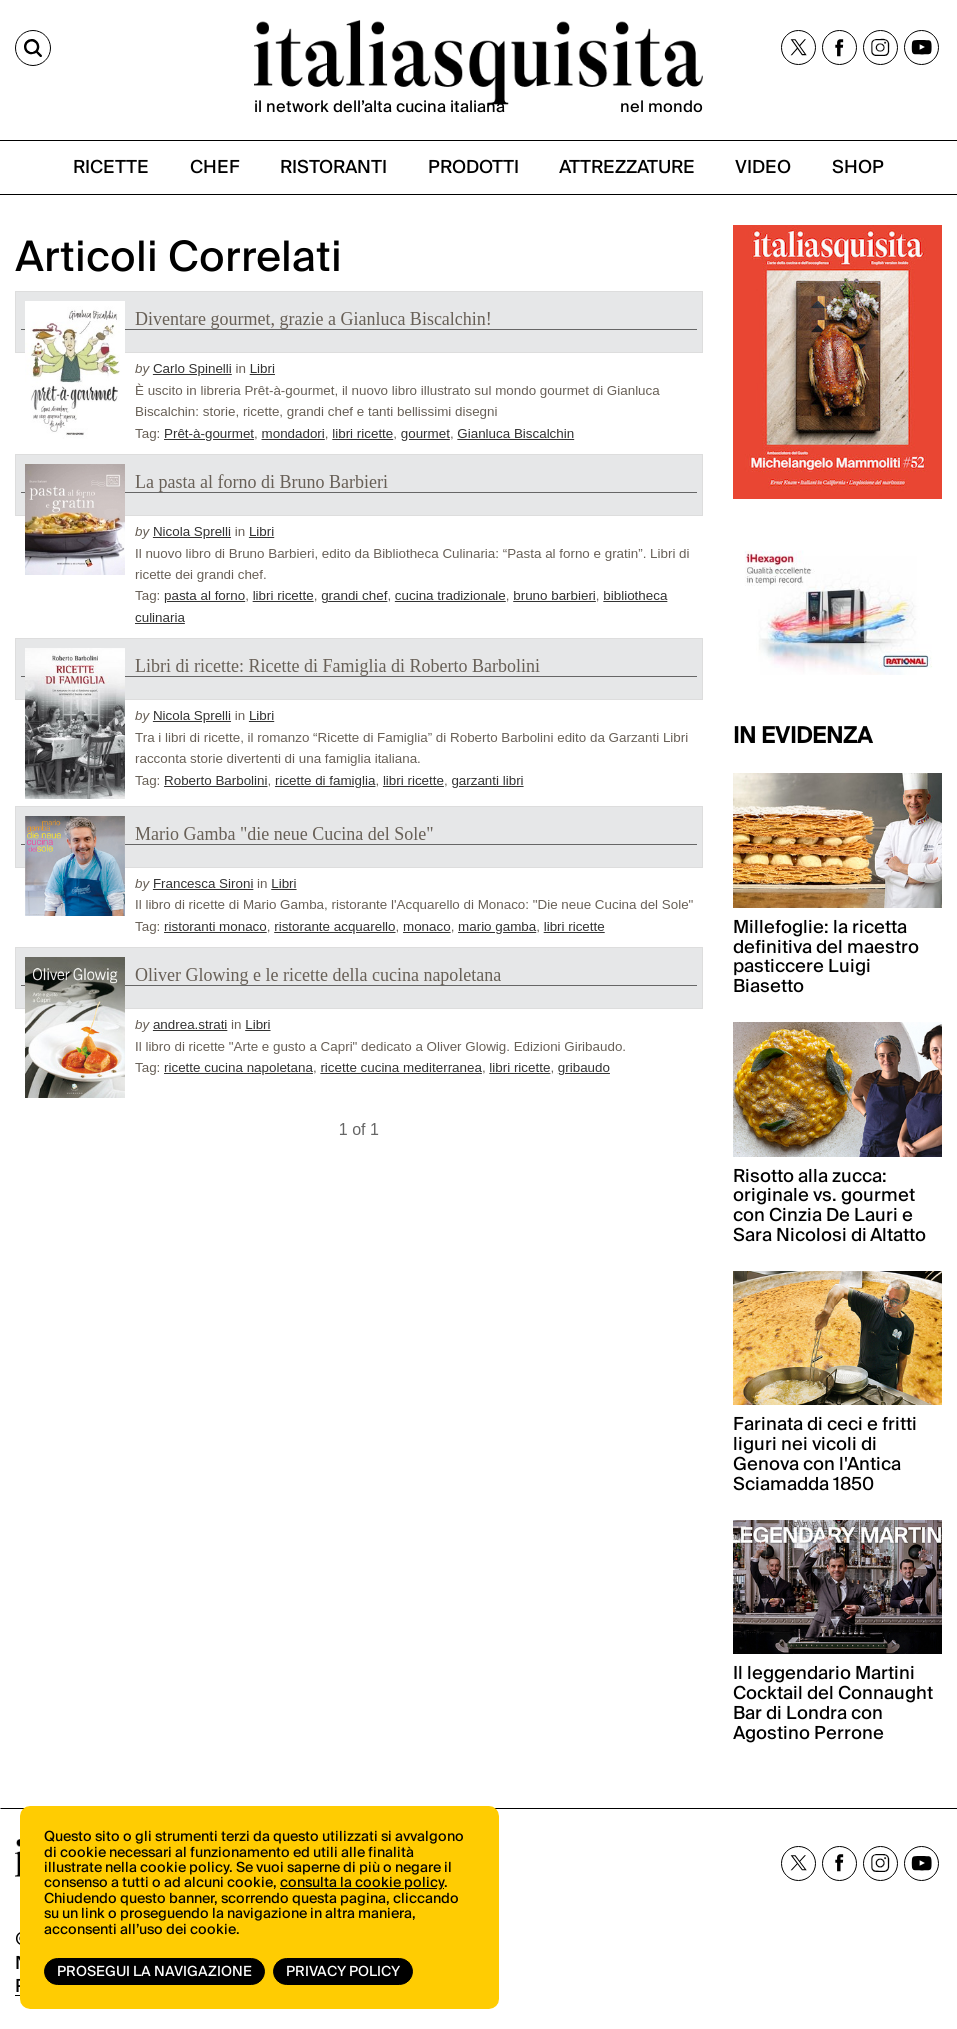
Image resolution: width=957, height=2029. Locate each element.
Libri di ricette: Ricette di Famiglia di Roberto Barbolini (337, 666)
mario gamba (497, 926)
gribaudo (584, 1067)
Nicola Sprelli (192, 531)
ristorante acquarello (334, 926)
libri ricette (362, 433)
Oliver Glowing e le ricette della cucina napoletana (318, 975)
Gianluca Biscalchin (515, 433)
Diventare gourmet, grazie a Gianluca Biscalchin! (313, 319)
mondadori (293, 433)
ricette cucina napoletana (238, 1067)
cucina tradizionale (450, 595)
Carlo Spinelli (192, 368)
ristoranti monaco (215, 926)
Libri (262, 368)
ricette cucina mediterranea (401, 1067)
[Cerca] (33, 48)
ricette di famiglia (325, 780)
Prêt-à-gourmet (209, 433)
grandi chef (354, 595)
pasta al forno (204, 595)
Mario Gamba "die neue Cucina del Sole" (284, 834)
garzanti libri (487, 780)
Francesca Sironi (203, 883)
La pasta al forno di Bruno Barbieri (261, 482)
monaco (427, 926)
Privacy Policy (343, 1972)
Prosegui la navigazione (154, 1972)
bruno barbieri (554, 595)
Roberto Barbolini (215, 780)
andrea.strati (190, 1024)
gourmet (425, 433)
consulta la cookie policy (362, 1883)
